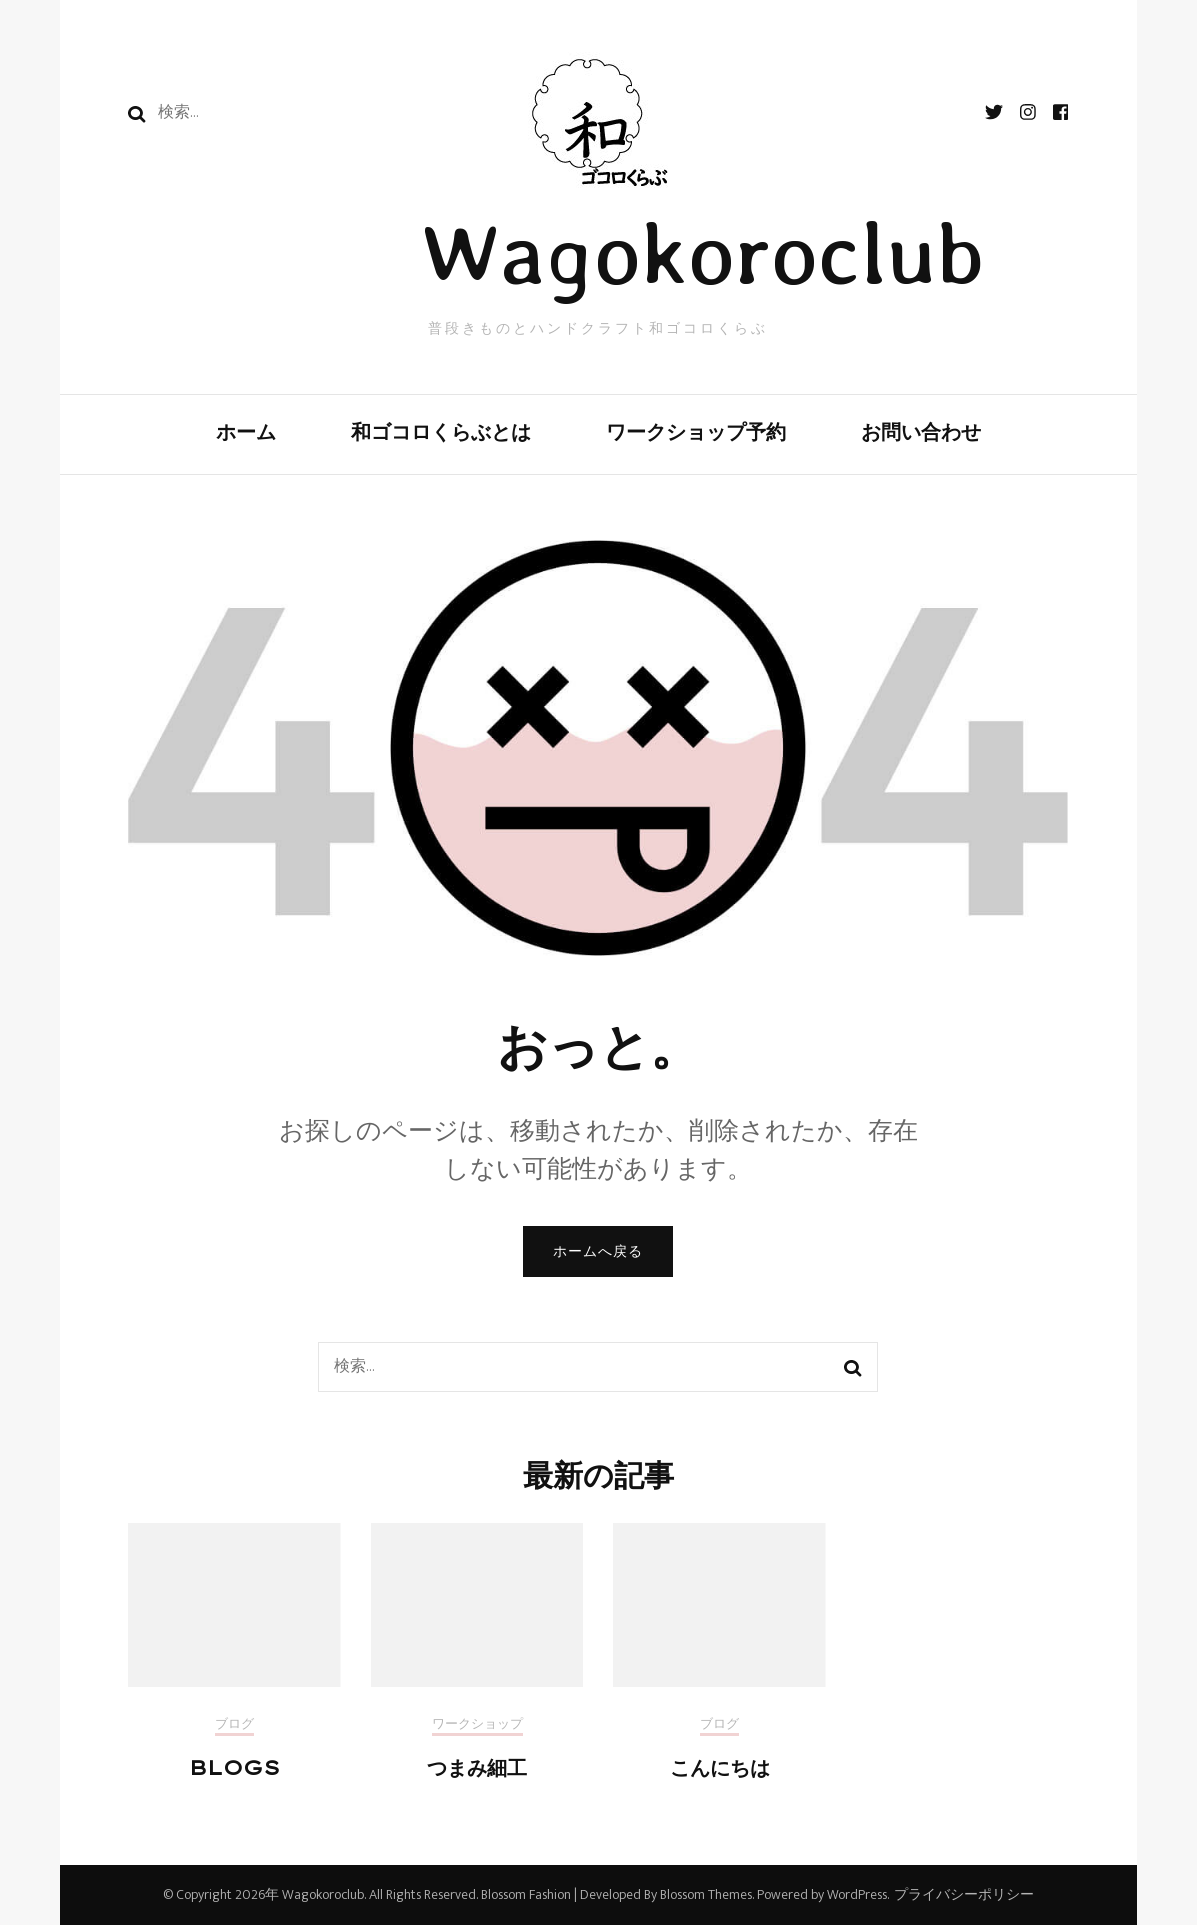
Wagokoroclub (702, 252)
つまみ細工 (477, 1767)
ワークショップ (477, 1726)
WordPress (857, 1894)
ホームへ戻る (598, 1251)
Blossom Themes (704, 1894)
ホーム (246, 431)
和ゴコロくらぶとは (441, 431)
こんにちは (720, 1767)
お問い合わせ (921, 431)
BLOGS (234, 1767)
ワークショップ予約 (696, 431)
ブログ (234, 1726)
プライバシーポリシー (964, 1895)
